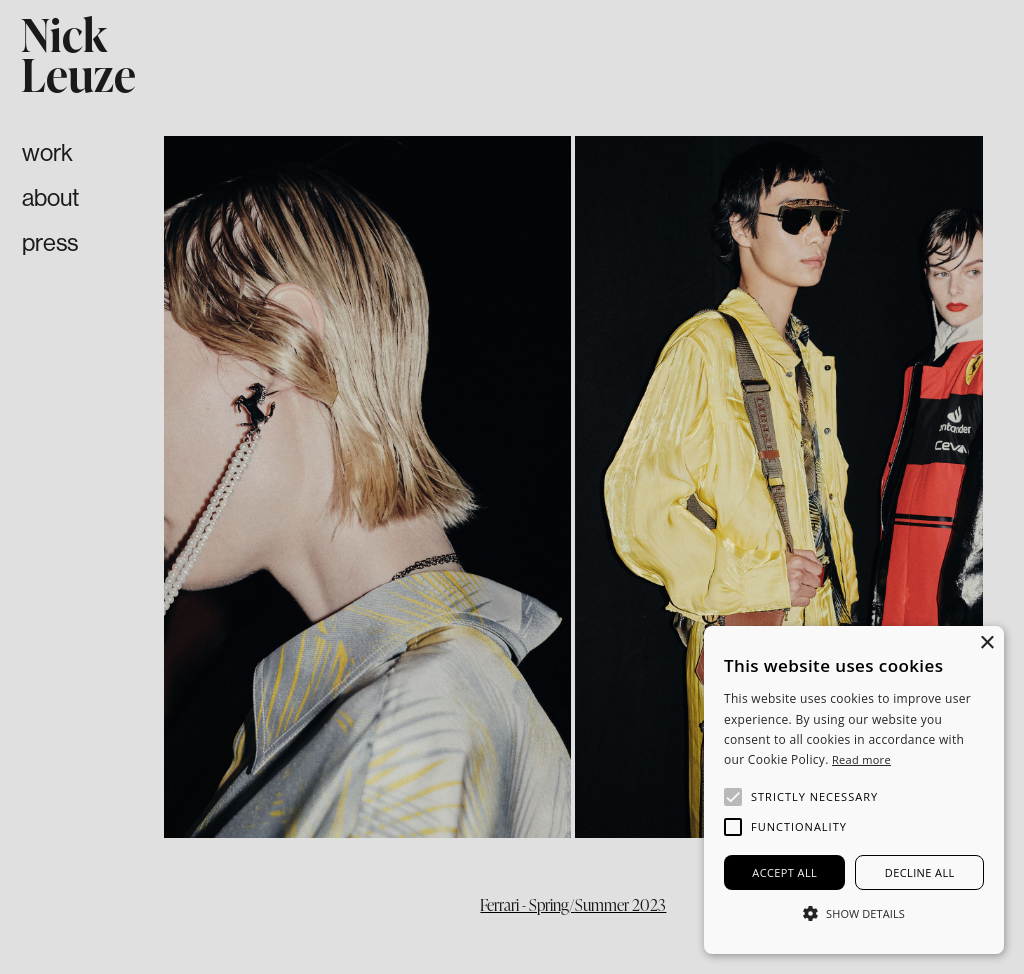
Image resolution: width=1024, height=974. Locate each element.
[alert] (854, 790)
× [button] (986, 643)
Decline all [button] (920, 872)
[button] (328, 487)
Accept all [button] (784, 872)
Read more (861, 759)
